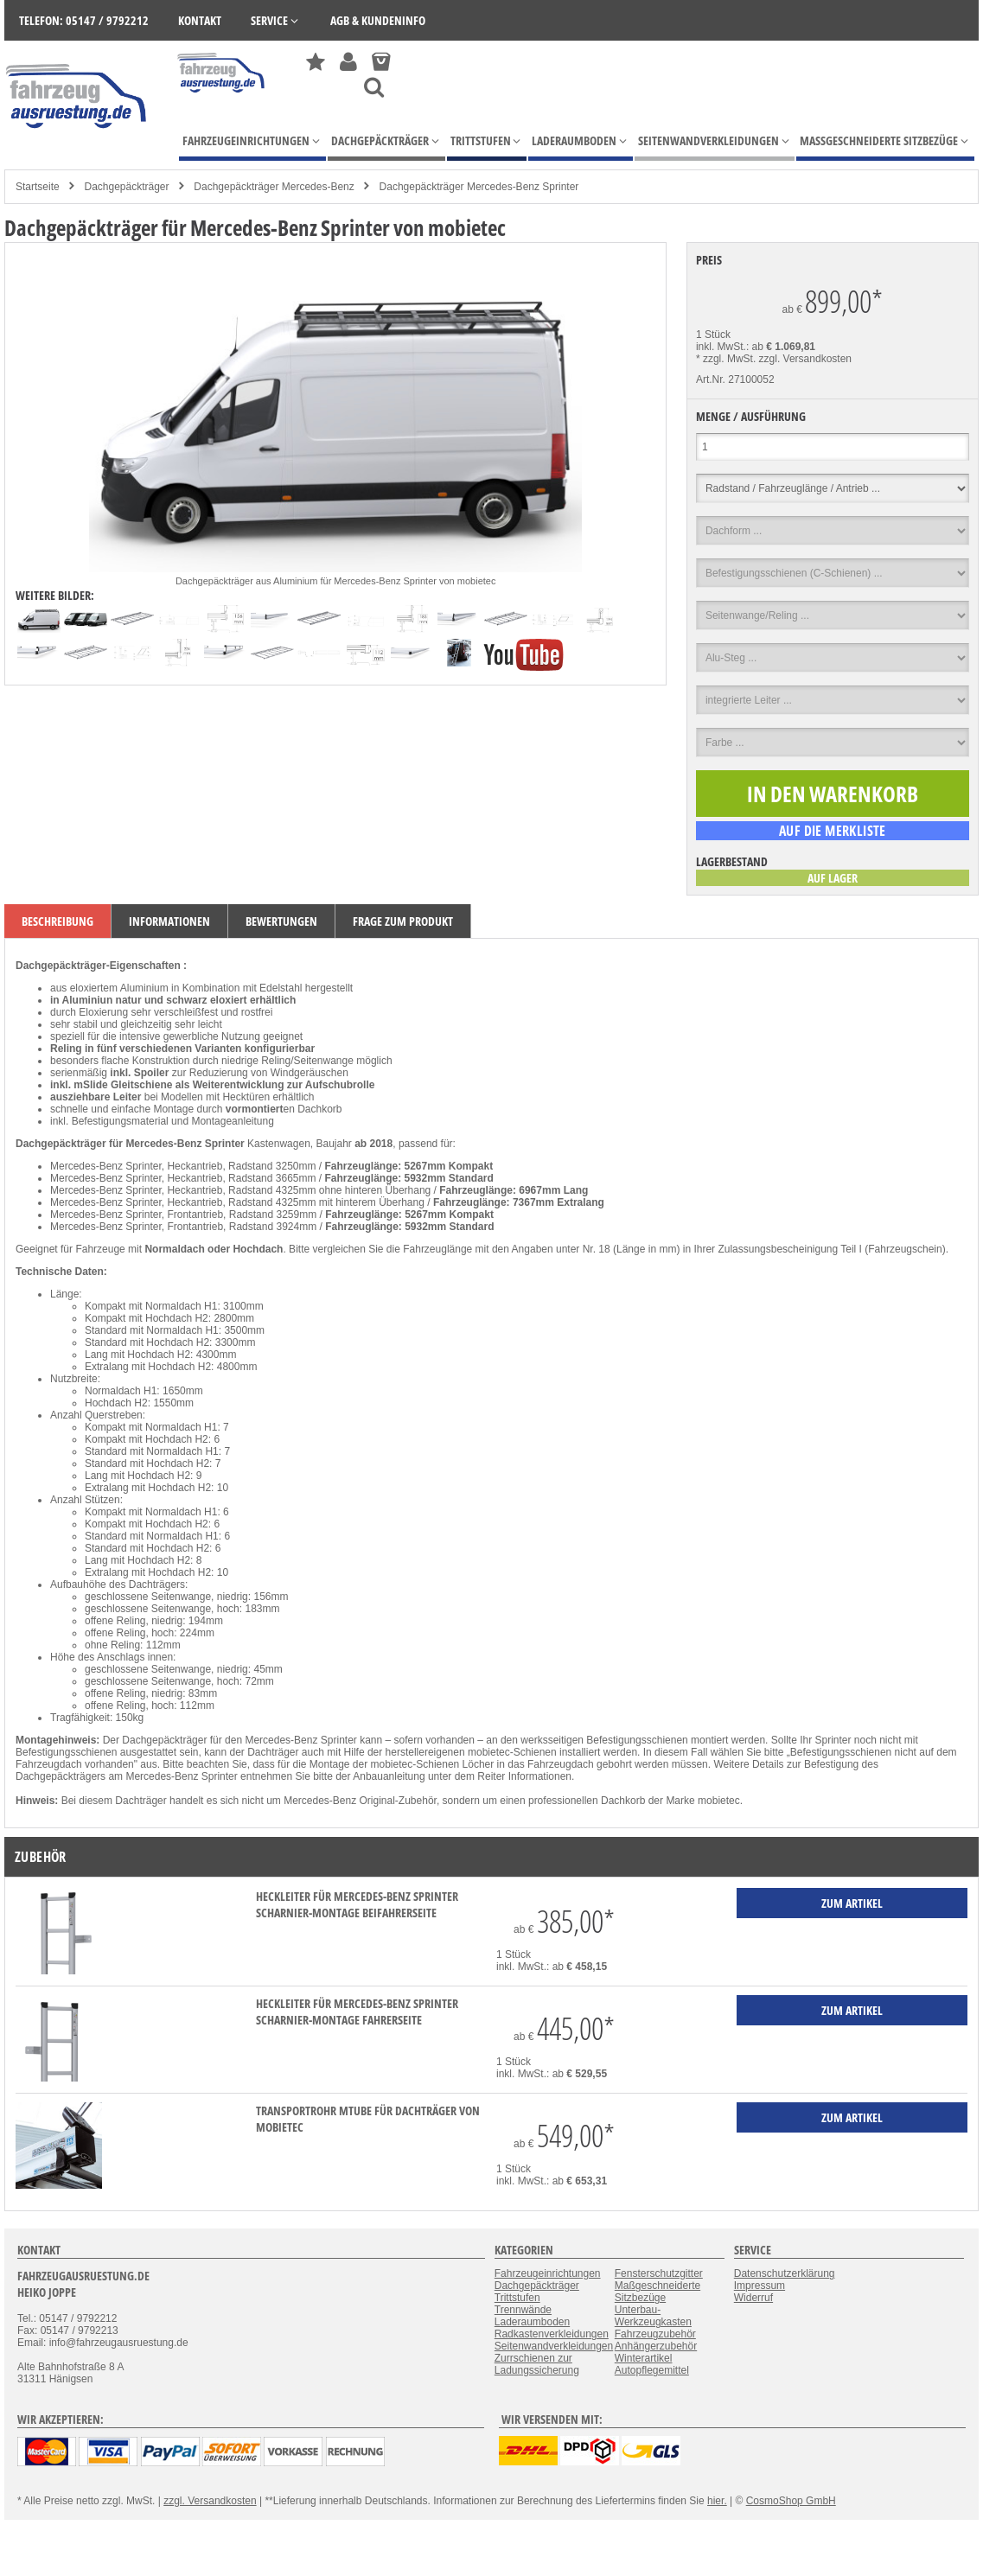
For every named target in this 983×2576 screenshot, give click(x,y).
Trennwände (523, 2310)
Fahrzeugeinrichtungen (548, 2273)
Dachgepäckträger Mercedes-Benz (274, 187)
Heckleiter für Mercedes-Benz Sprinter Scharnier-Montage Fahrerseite (357, 2011)
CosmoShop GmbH (791, 2501)
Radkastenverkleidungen (552, 2334)
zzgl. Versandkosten (805, 359)
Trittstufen (517, 2298)
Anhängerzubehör (656, 2346)
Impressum (759, 2286)
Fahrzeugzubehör (655, 2334)
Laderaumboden (532, 2322)
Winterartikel (644, 2358)
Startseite (38, 187)
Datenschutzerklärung (784, 2273)
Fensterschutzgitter (659, 2273)
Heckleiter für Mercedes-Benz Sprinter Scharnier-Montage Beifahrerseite (357, 1904)
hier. (717, 2501)
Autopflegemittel (652, 2370)
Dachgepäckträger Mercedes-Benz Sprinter (479, 187)
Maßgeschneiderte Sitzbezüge (657, 2292)
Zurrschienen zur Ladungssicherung (537, 2364)
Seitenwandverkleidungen (554, 2346)
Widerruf (753, 2298)
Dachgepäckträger (126, 187)
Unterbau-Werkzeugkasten (653, 2316)
